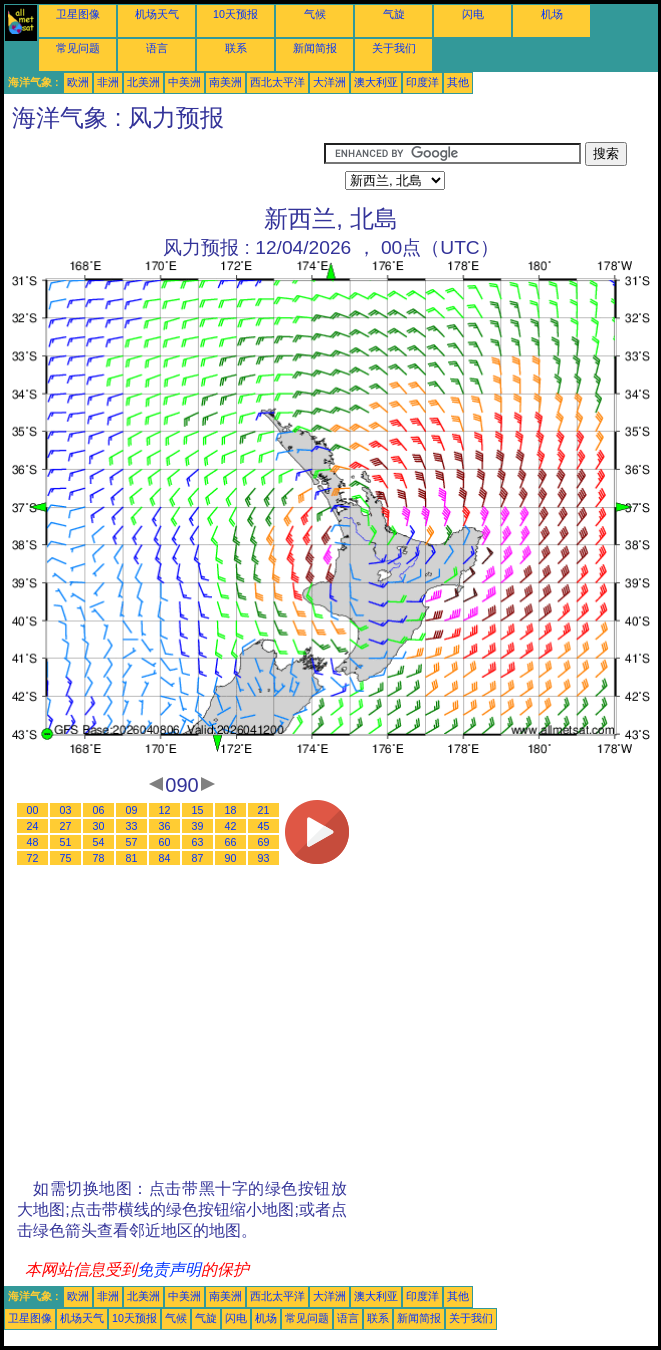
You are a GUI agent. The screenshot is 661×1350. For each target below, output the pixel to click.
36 (165, 826)
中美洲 (184, 82)
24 (33, 826)
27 (66, 826)
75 (66, 858)
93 (264, 858)
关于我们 (394, 48)
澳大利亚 (376, 82)
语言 (157, 48)
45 (264, 826)
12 (165, 810)
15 (198, 810)
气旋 (394, 14)
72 (33, 858)
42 (231, 826)
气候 (315, 14)
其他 (458, 82)
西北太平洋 (277, 82)
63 (198, 842)
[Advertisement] (164, 167)
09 (132, 810)
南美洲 (225, 82)
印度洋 (422, 82)
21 (264, 810)
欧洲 (78, 82)
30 (99, 826)
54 (99, 842)
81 (132, 858)
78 (99, 858)
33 (132, 826)
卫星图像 (78, 14)
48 (33, 842)
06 (99, 810)
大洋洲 (329, 82)
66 (231, 842)
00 (33, 810)
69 (264, 842)
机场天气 (157, 14)
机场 (552, 14)
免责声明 (169, 1269)
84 (165, 858)
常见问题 (78, 48)
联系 (236, 48)
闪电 (473, 14)
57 (132, 842)
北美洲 (143, 82)
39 (198, 826)
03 (66, 810)
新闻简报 (315, 48)
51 (66, 842)
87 (198, 858)
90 (231, 858)
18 (231, 810)
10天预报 (235, 14)
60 (165, 842)
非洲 (108, 82)
